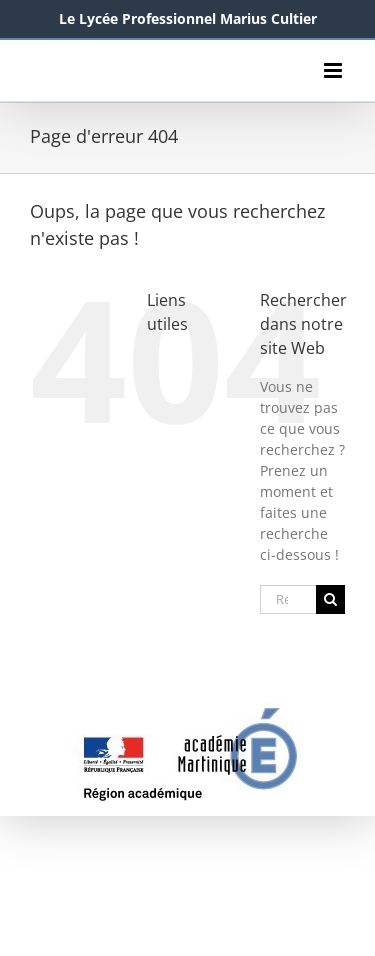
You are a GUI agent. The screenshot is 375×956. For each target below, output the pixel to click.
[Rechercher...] (288, 599)
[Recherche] (330, 599)
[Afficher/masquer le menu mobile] (334, 70)
